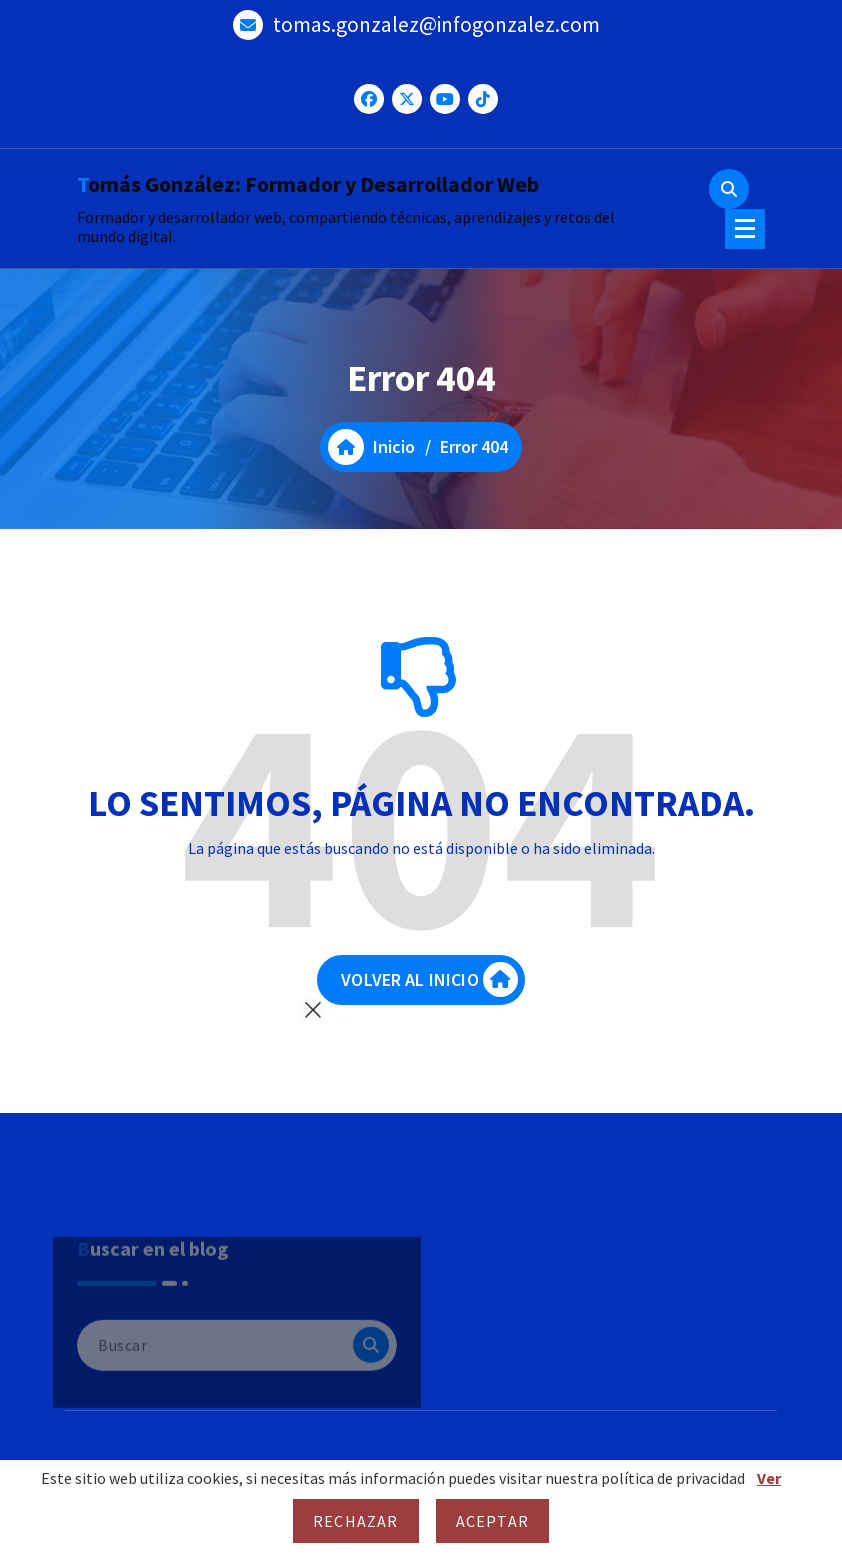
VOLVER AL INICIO (429, 979)
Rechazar (356, 1521)
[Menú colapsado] (745, 229)
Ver (769, 1478)
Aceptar (492, 1521)
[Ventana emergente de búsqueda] (729, 189)
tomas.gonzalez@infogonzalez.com (436, 24)
